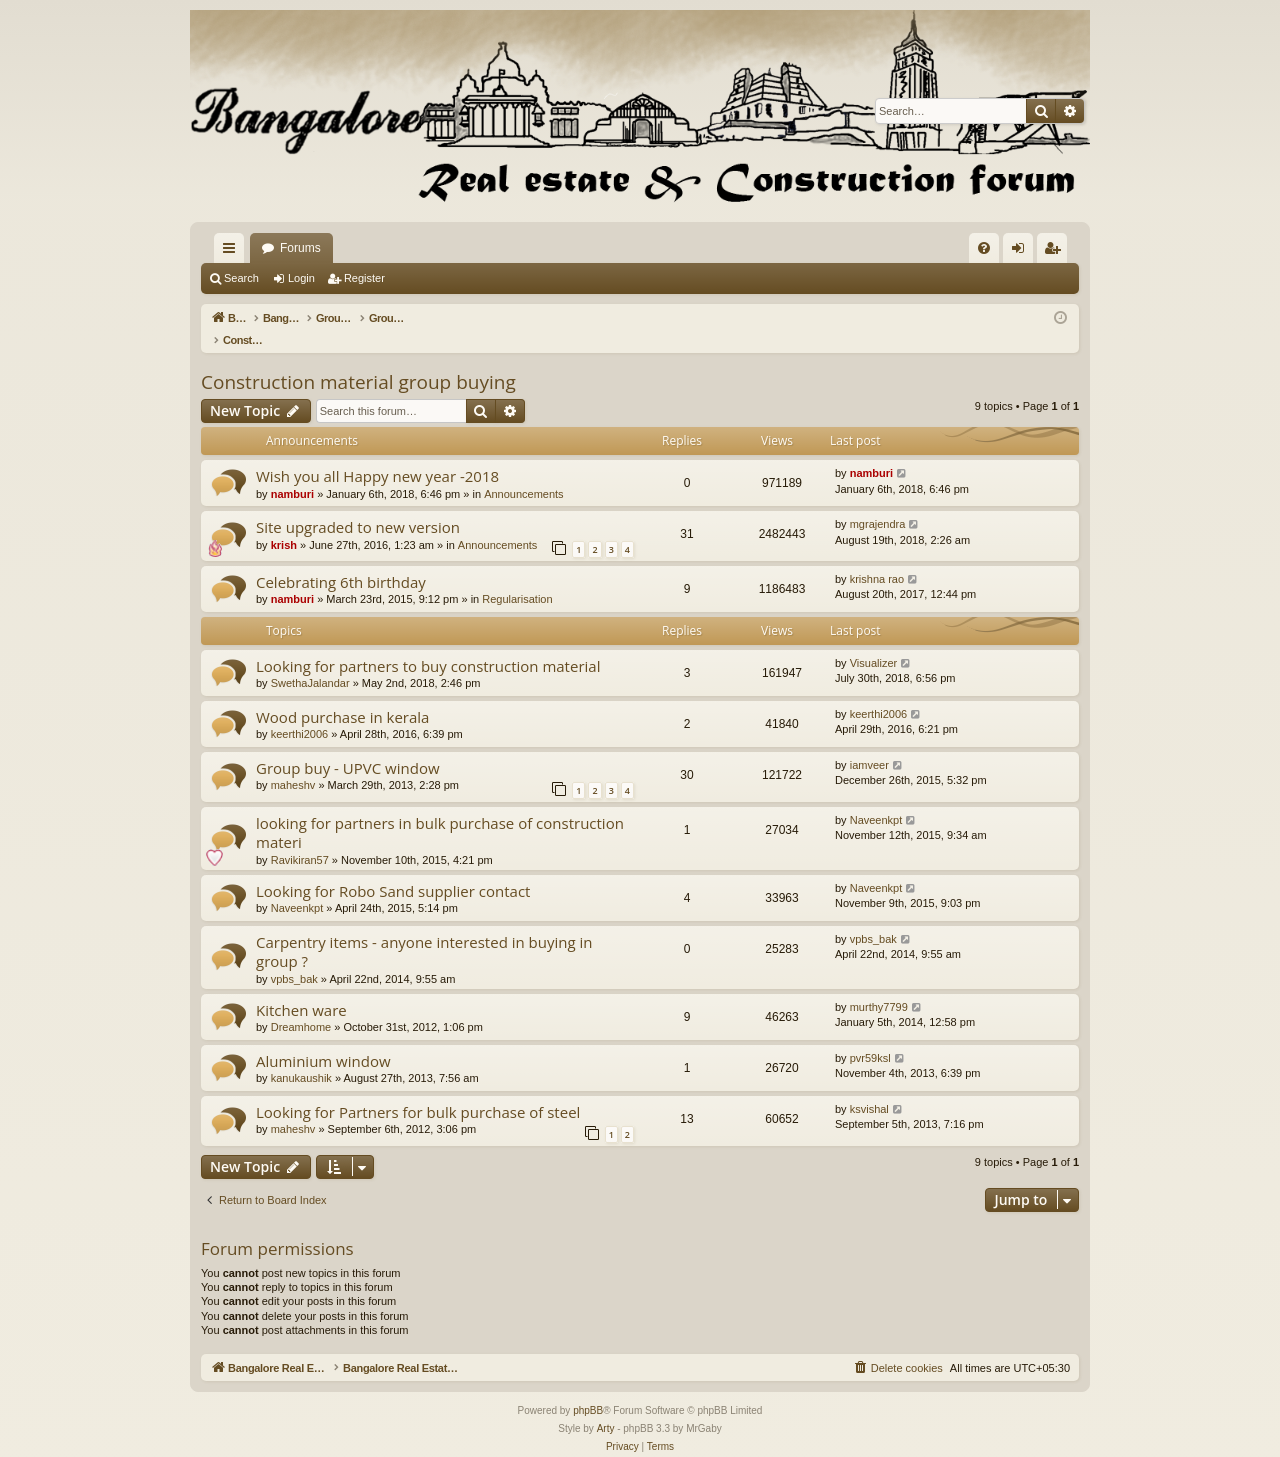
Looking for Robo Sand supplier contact (393, 870)
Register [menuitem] (1056, 252)
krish (284, 524)
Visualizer (874, 642)
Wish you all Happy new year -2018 (377, 455)
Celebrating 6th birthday (341, 561)
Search (241, 278)
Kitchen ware (301, 989)
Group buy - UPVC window (348, 747)
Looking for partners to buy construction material (428, 645)
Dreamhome (301, 1006)
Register (364, 278)
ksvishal (869, 1088)
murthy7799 (879, 986)
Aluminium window (323, 1040)
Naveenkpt (876, 799)
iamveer (869, 744)
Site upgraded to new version (358, 506)
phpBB (588, 1389)
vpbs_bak (294, 958)
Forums (549, 248)
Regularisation (517, 578)
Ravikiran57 (300, 839)
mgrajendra (878, 503)
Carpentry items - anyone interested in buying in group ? (424, 930)
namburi (292, 473)
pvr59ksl (870, 1037)
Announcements (524, 473)
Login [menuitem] (1022, 252)
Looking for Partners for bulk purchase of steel (418, 1091)
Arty (606, 1407)
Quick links (233, 252)
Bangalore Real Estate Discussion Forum (371, 248)
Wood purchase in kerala (342, 696)
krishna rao (877, 558)
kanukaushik (301, 1057)
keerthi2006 (300, 713)
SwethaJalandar (310, 662)
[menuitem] (984, 248)
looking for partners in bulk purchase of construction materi (440, 811)
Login (301, 278)
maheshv (293, 764)
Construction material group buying (358, 361)
